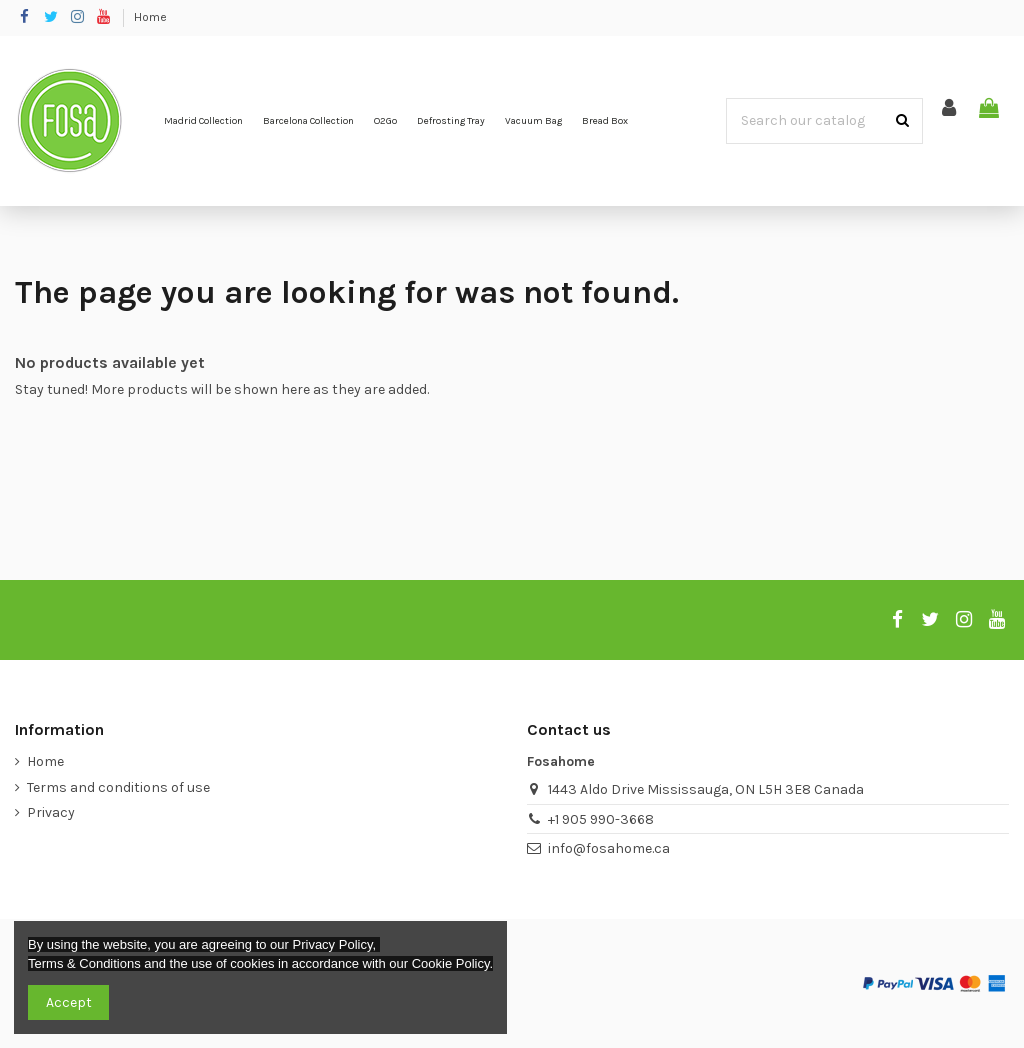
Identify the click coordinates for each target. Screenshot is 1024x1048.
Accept (69, 1002)
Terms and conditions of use (118, 787)
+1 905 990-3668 (601, 819)
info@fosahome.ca (609, 848)
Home (150, 17)
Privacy (51, 812)
